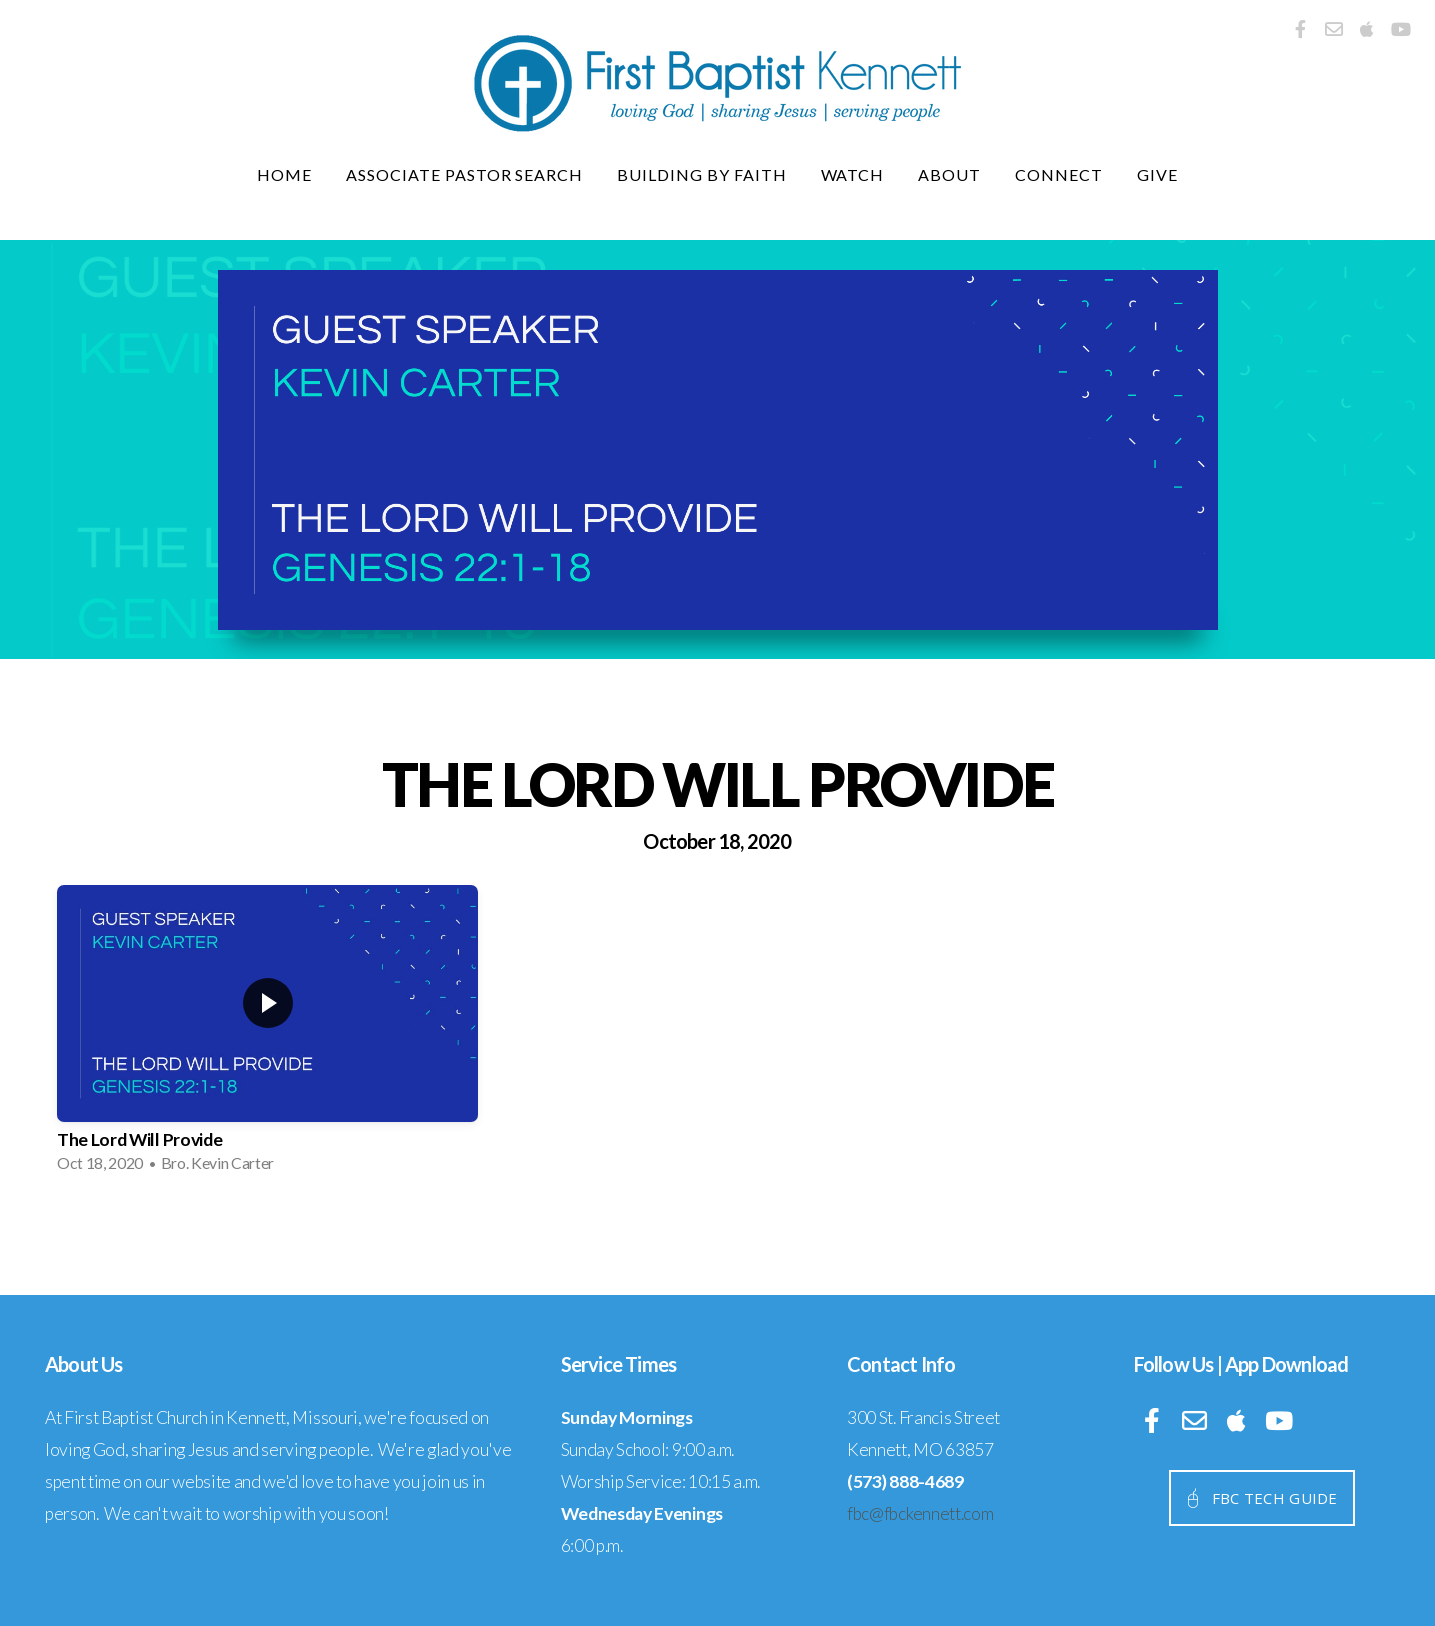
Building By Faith (701, 174)
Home (284, 174)
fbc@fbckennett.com (920, 1513)
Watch (853, 174)
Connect (1059, 174)
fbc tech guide (1259, 1498)
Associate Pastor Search (464, 174)
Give (1157, 174)
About (949, 174)
